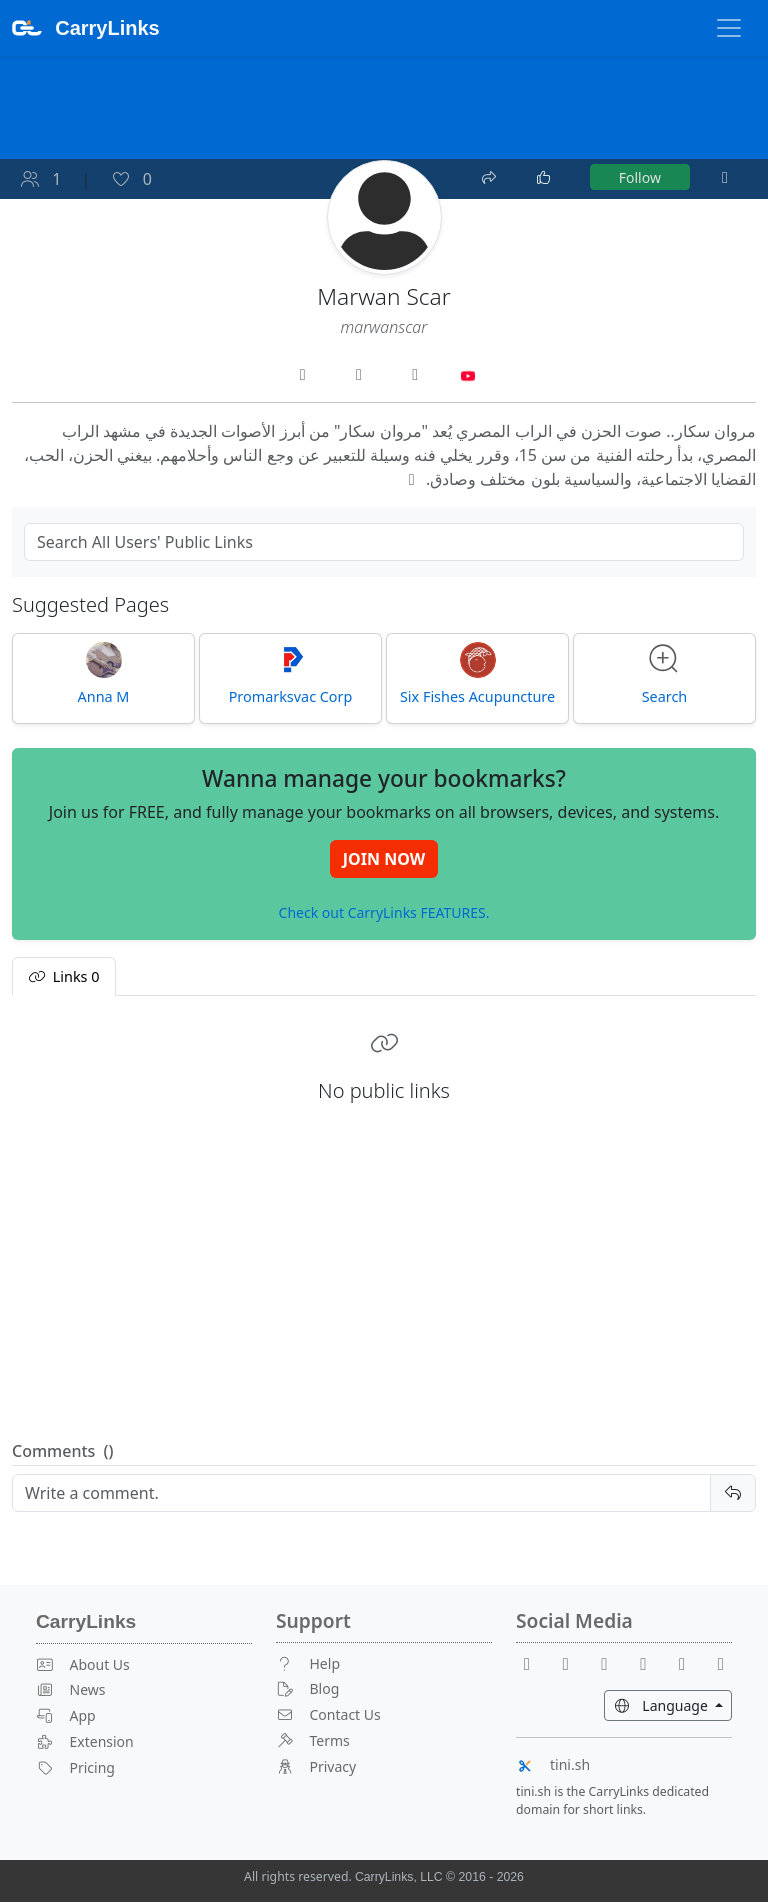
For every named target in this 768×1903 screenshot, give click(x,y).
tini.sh (553, 1764)
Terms (313, 1741)
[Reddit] (613, 1663)
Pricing (75, 1767)
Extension (85, 1742)
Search (665, 674)
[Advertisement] (384, 1287)
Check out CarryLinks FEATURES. (384, 913)
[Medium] (721, 1663)
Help (308, 1663)
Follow (640, 177)
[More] (725, 178)
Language (672, 1704)
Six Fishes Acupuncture (477, 674)
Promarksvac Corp (291, 674)
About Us (83, 1664)
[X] (651, 1663)
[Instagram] (690, 1663)
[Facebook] (535, 1663)
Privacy (316, 1766)
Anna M (104, 674)
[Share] (491, 176)
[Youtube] (574, 1663)
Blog (307, 1689)
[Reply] (361, 1494)
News (70, 1690)
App (66, 1716)
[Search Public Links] (384, 542)
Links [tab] (64, 976)
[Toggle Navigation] (729, 28)
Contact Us (328, 1715)
